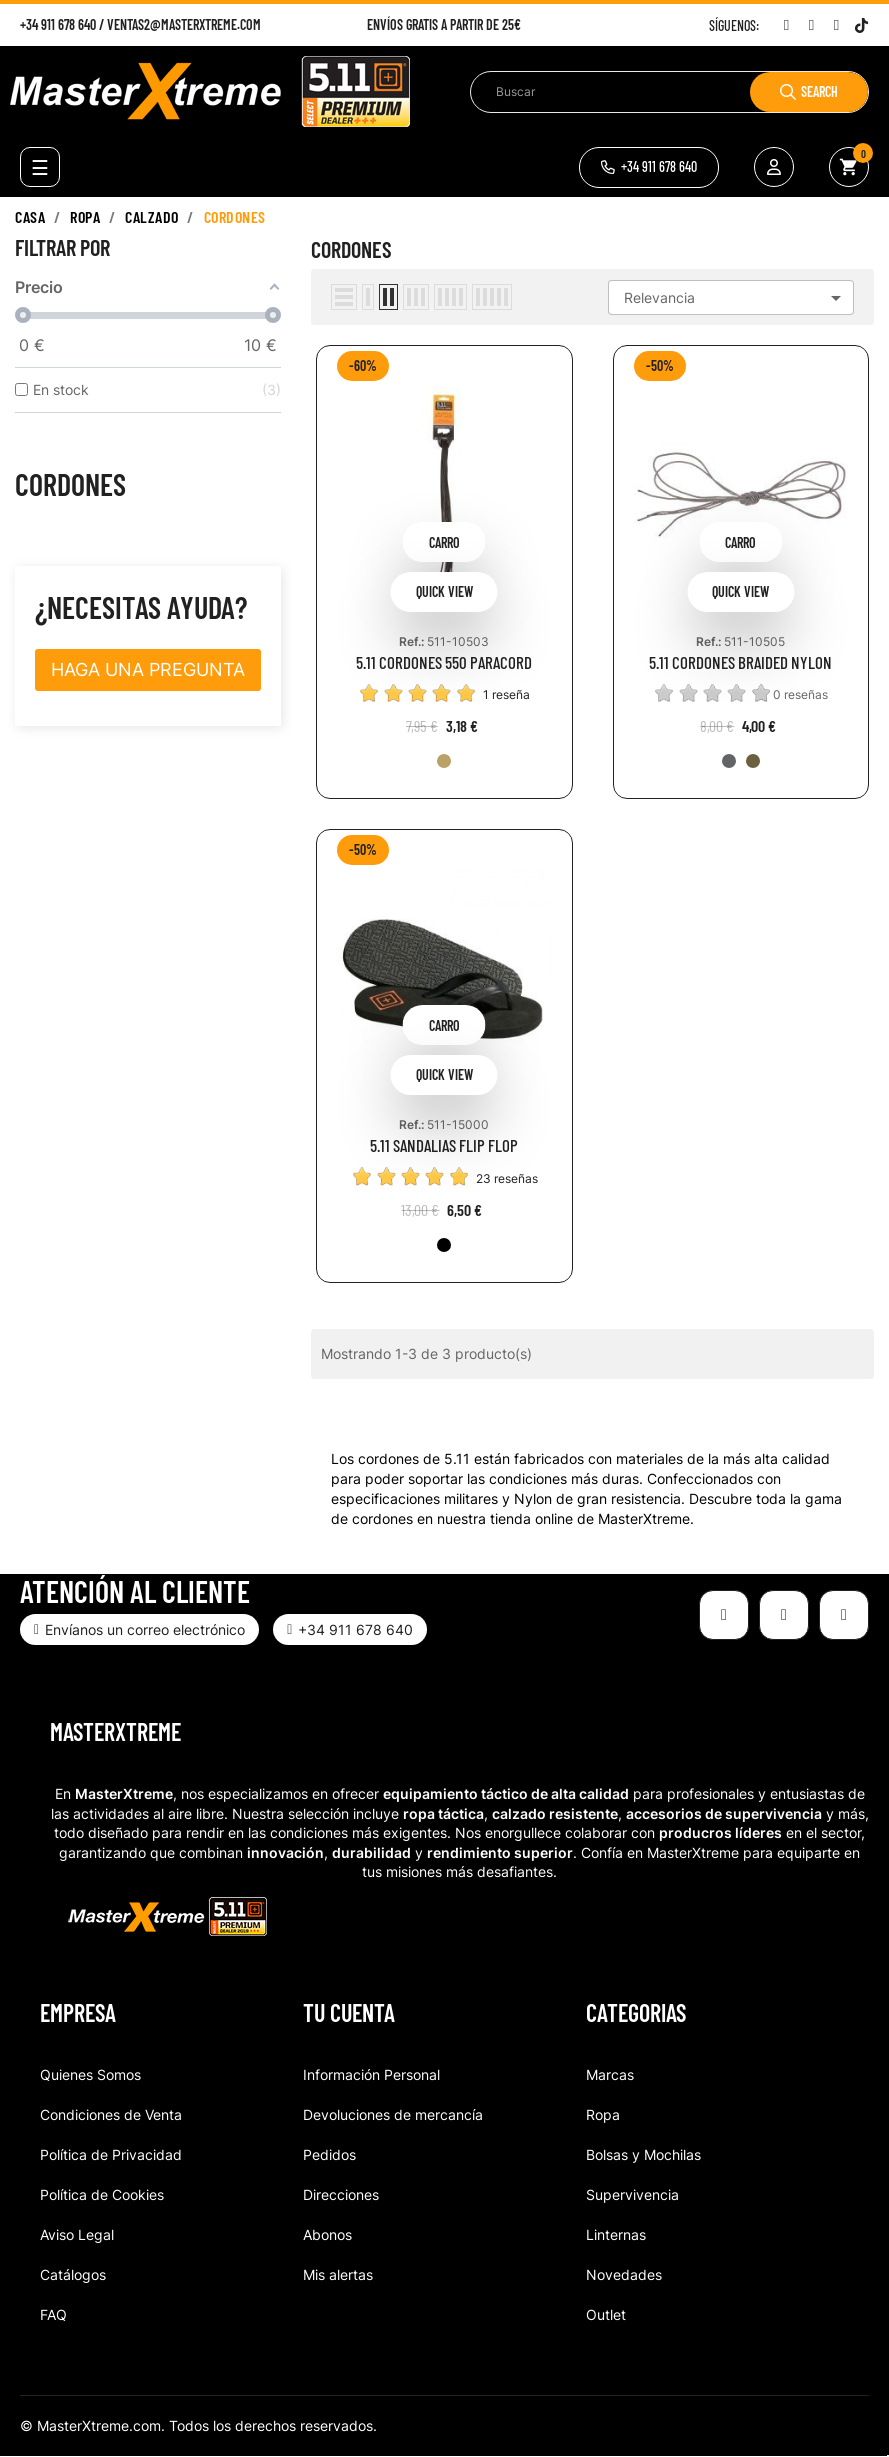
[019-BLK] (444, 1245)
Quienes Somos (90, 2074)
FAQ (53, 2314)
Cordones (70, 484)
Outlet (606, 2314)
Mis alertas (338, 2274)
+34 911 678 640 (58, 24)
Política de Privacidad (111, 2154)
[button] (649, 167)
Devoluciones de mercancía (393, 2114)
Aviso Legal (77, 2234)
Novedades (624, 2274)
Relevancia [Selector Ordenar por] (736, 298)
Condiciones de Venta (111, 2114)
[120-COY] (444, 761)
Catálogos (73, 2274)
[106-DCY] (753, 761)
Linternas (616, 2234)
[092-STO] (729, 761)
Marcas (610, 2074)
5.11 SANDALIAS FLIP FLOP (444, 1145)
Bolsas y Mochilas (643, 2154)
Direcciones (341, 2194)
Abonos (327, 2234)
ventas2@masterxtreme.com (184, 24)
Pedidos (329, 2154)
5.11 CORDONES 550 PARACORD (444, 662)
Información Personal (371, 2074)
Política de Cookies (102, 2194)
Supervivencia (632, 2194)
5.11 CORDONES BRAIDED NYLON (740, 662)
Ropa (603, 2114)
